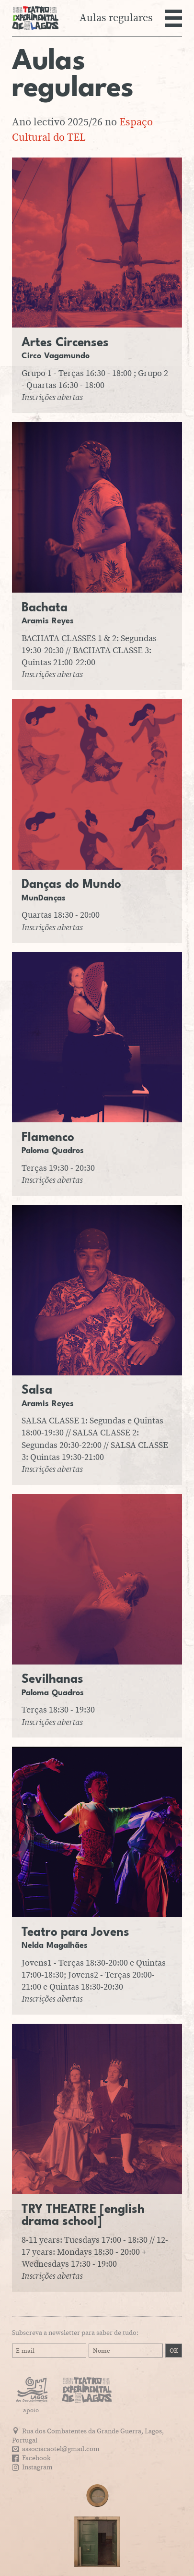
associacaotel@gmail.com (61, 2449)
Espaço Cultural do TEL (82, 130)
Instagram (37, 2467)
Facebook (36, 2458)
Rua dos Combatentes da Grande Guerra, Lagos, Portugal (88, 2436)
